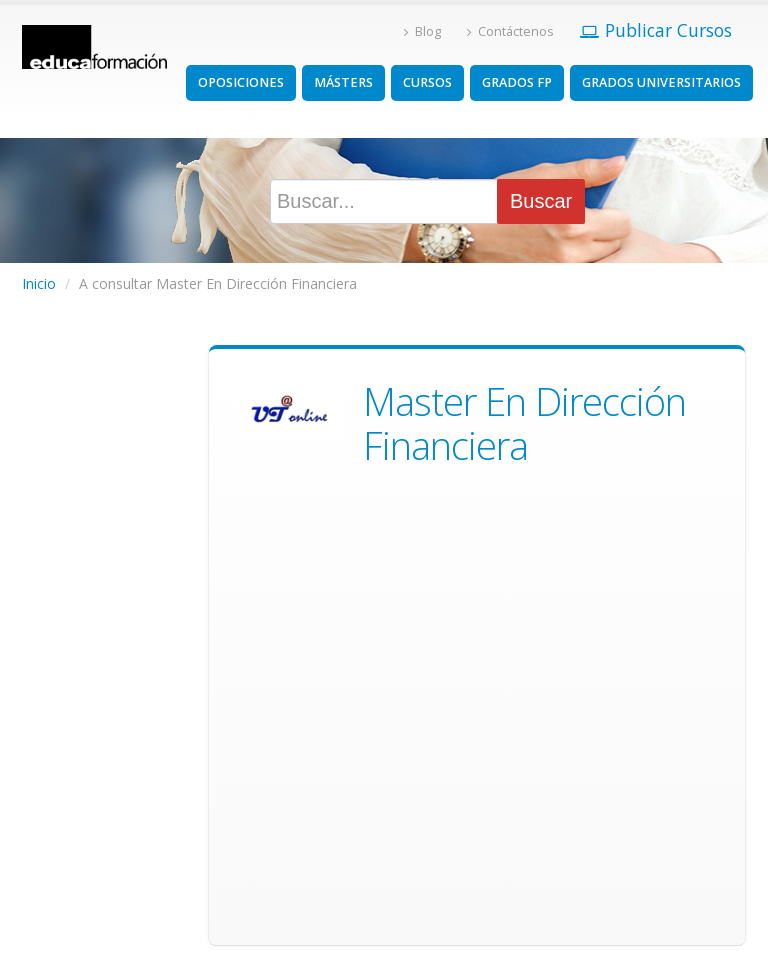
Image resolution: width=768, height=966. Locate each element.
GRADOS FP (517, 82)
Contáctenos (510, 31)
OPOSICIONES (241, 82)
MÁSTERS (343, 82)
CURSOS (427, 82)
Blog (422, 31)
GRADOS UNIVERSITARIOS (661, 82)
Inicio (39, 283)
